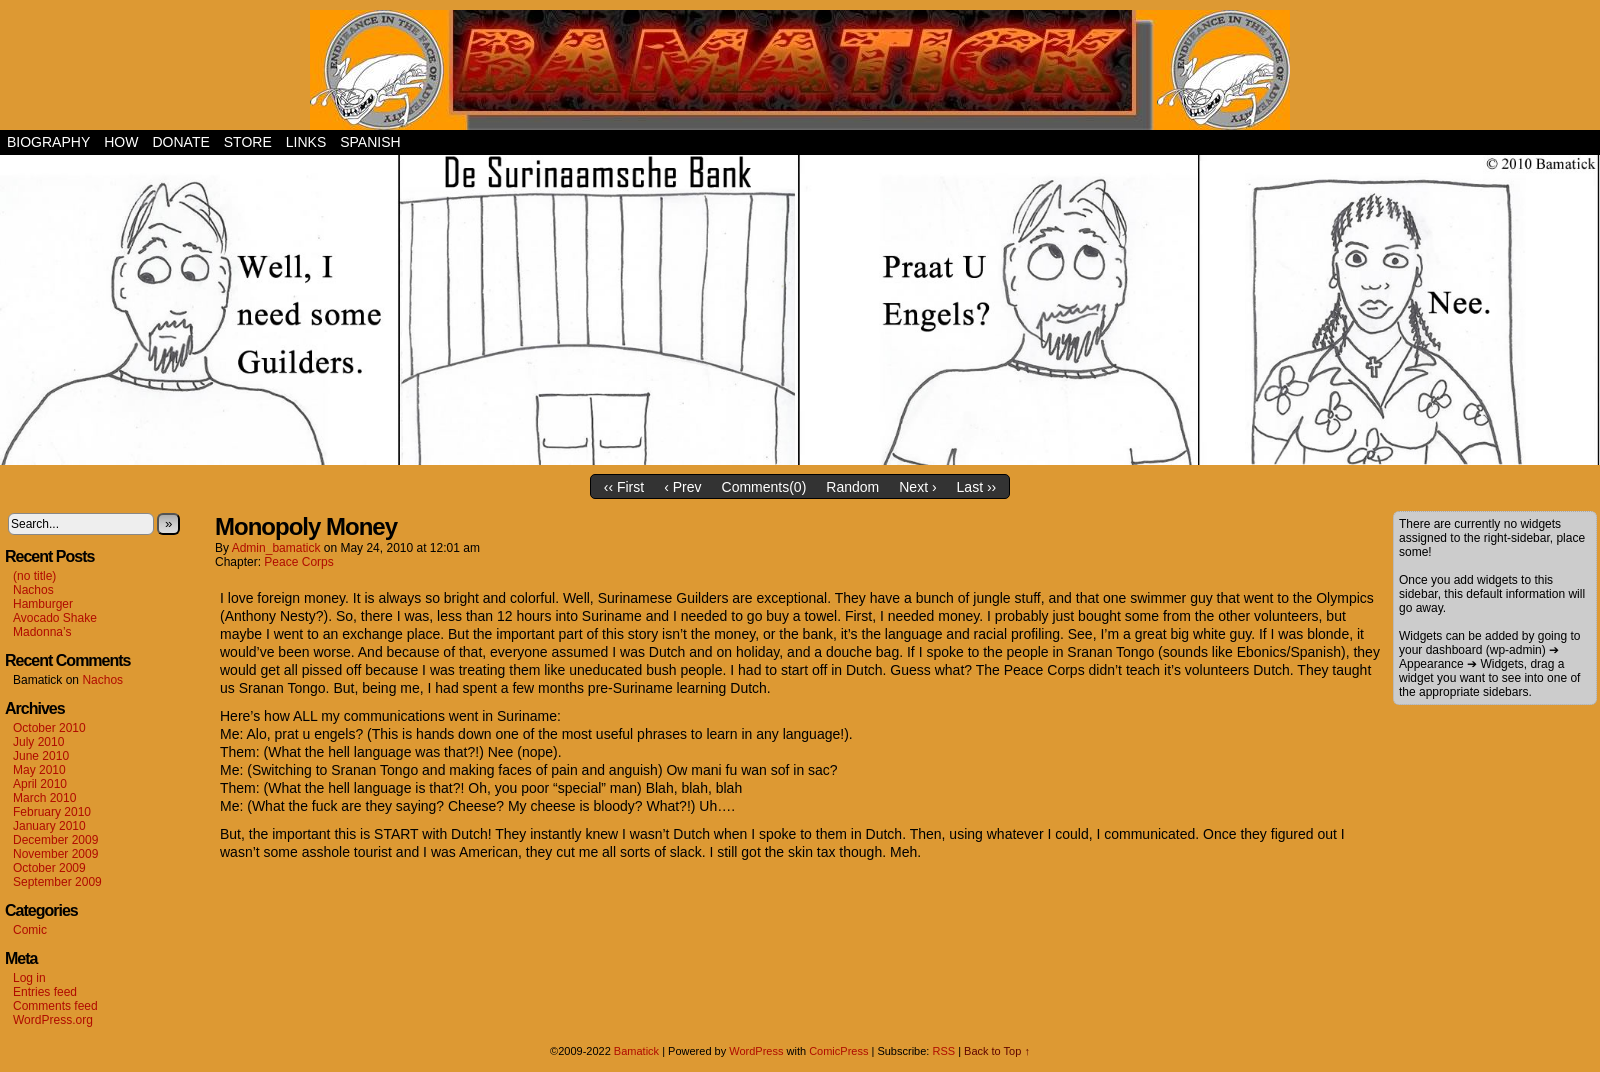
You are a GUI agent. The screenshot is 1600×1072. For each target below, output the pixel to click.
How (121, 142)
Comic (30, 930)
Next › (917, 487)
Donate (180, 142)
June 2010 (41, 756)
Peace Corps (298, 562)
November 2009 (55, 854)
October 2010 (49, 728)
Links (306, 142)
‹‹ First (624, 487)
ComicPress (838, 1051)
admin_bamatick (276, 548)
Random (852, 487)
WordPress (756, 1051)
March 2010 (44, 798)
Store (248, 142)
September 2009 (57, 882)
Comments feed (55, 1006)
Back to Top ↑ (997, 1051)
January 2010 (49, 826)
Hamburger (43, 604)
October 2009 (49, 868)
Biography (48, 142)
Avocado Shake (55, 618)
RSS (943, 1051)
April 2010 (40, 784)
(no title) (34, 576)
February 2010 (52, 812)
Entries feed (45, 992)
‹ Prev (682, 487)
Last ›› (977, 487)
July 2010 (38, 742)
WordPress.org (53, 1020)
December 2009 (55, 840)
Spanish (370, 142)
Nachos (33, 590)
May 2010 (39, 770)
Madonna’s (42, 632)
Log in (29, 978)
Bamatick (636, 1051)
